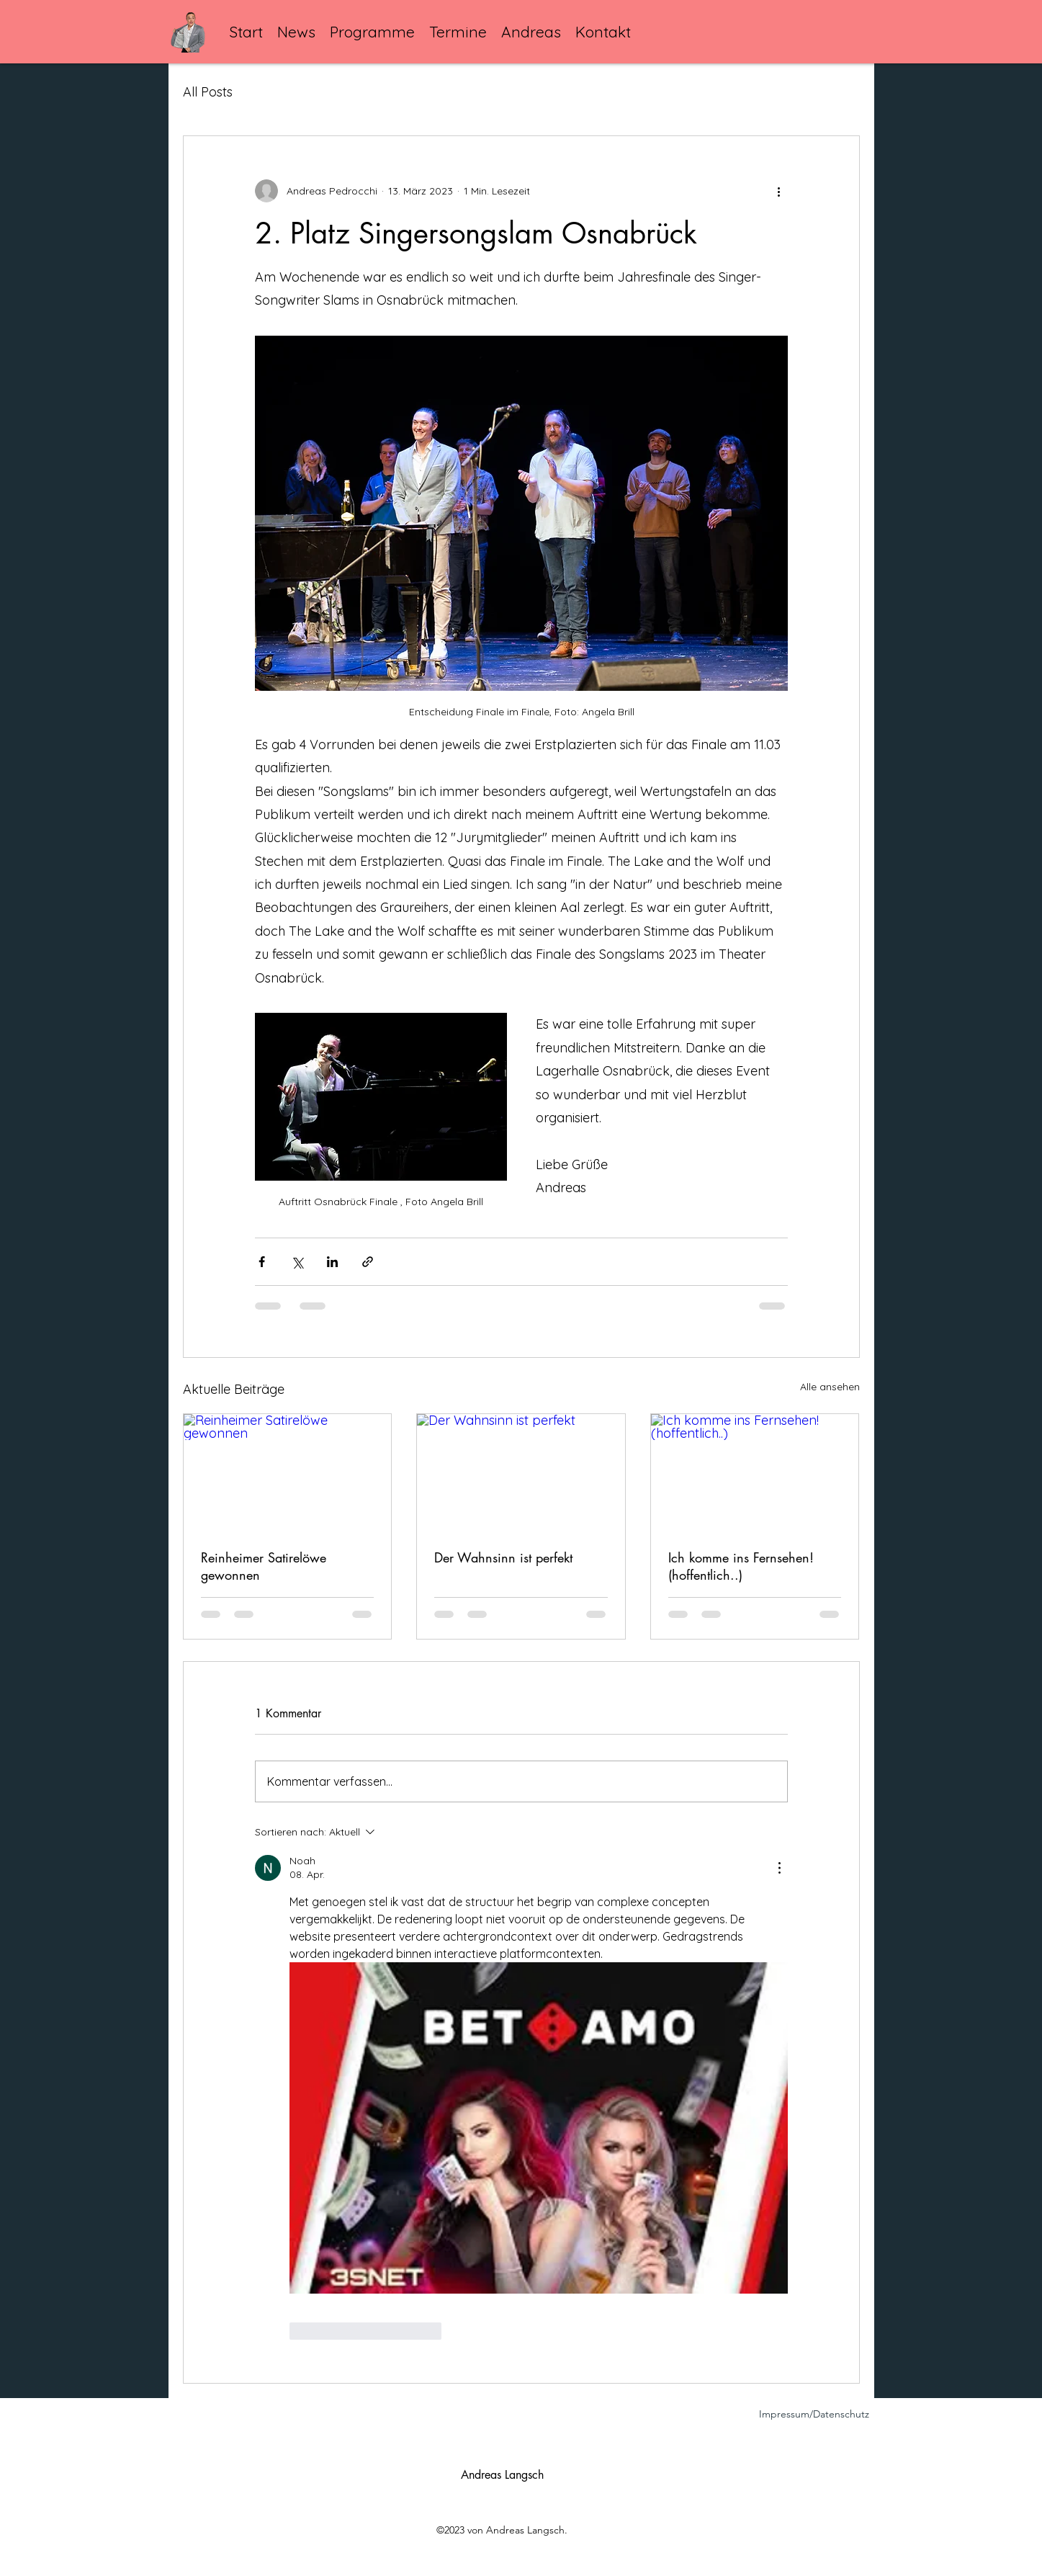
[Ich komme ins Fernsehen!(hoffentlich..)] (755, 1472)
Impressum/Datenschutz (814, 2413)
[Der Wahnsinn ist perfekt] (521, 1472)
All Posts (208, 92)
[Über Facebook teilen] (262, 1262)
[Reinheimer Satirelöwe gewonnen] (288, 1472)
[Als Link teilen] (367, 1262)
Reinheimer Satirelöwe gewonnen (263, 1566)
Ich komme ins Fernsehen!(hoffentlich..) (741, 1566)
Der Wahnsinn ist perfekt (503, 1557)
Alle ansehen (830, 1386)
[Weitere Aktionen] (779, 191)
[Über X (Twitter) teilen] (297, 1262)
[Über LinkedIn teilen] (332, 1262)
